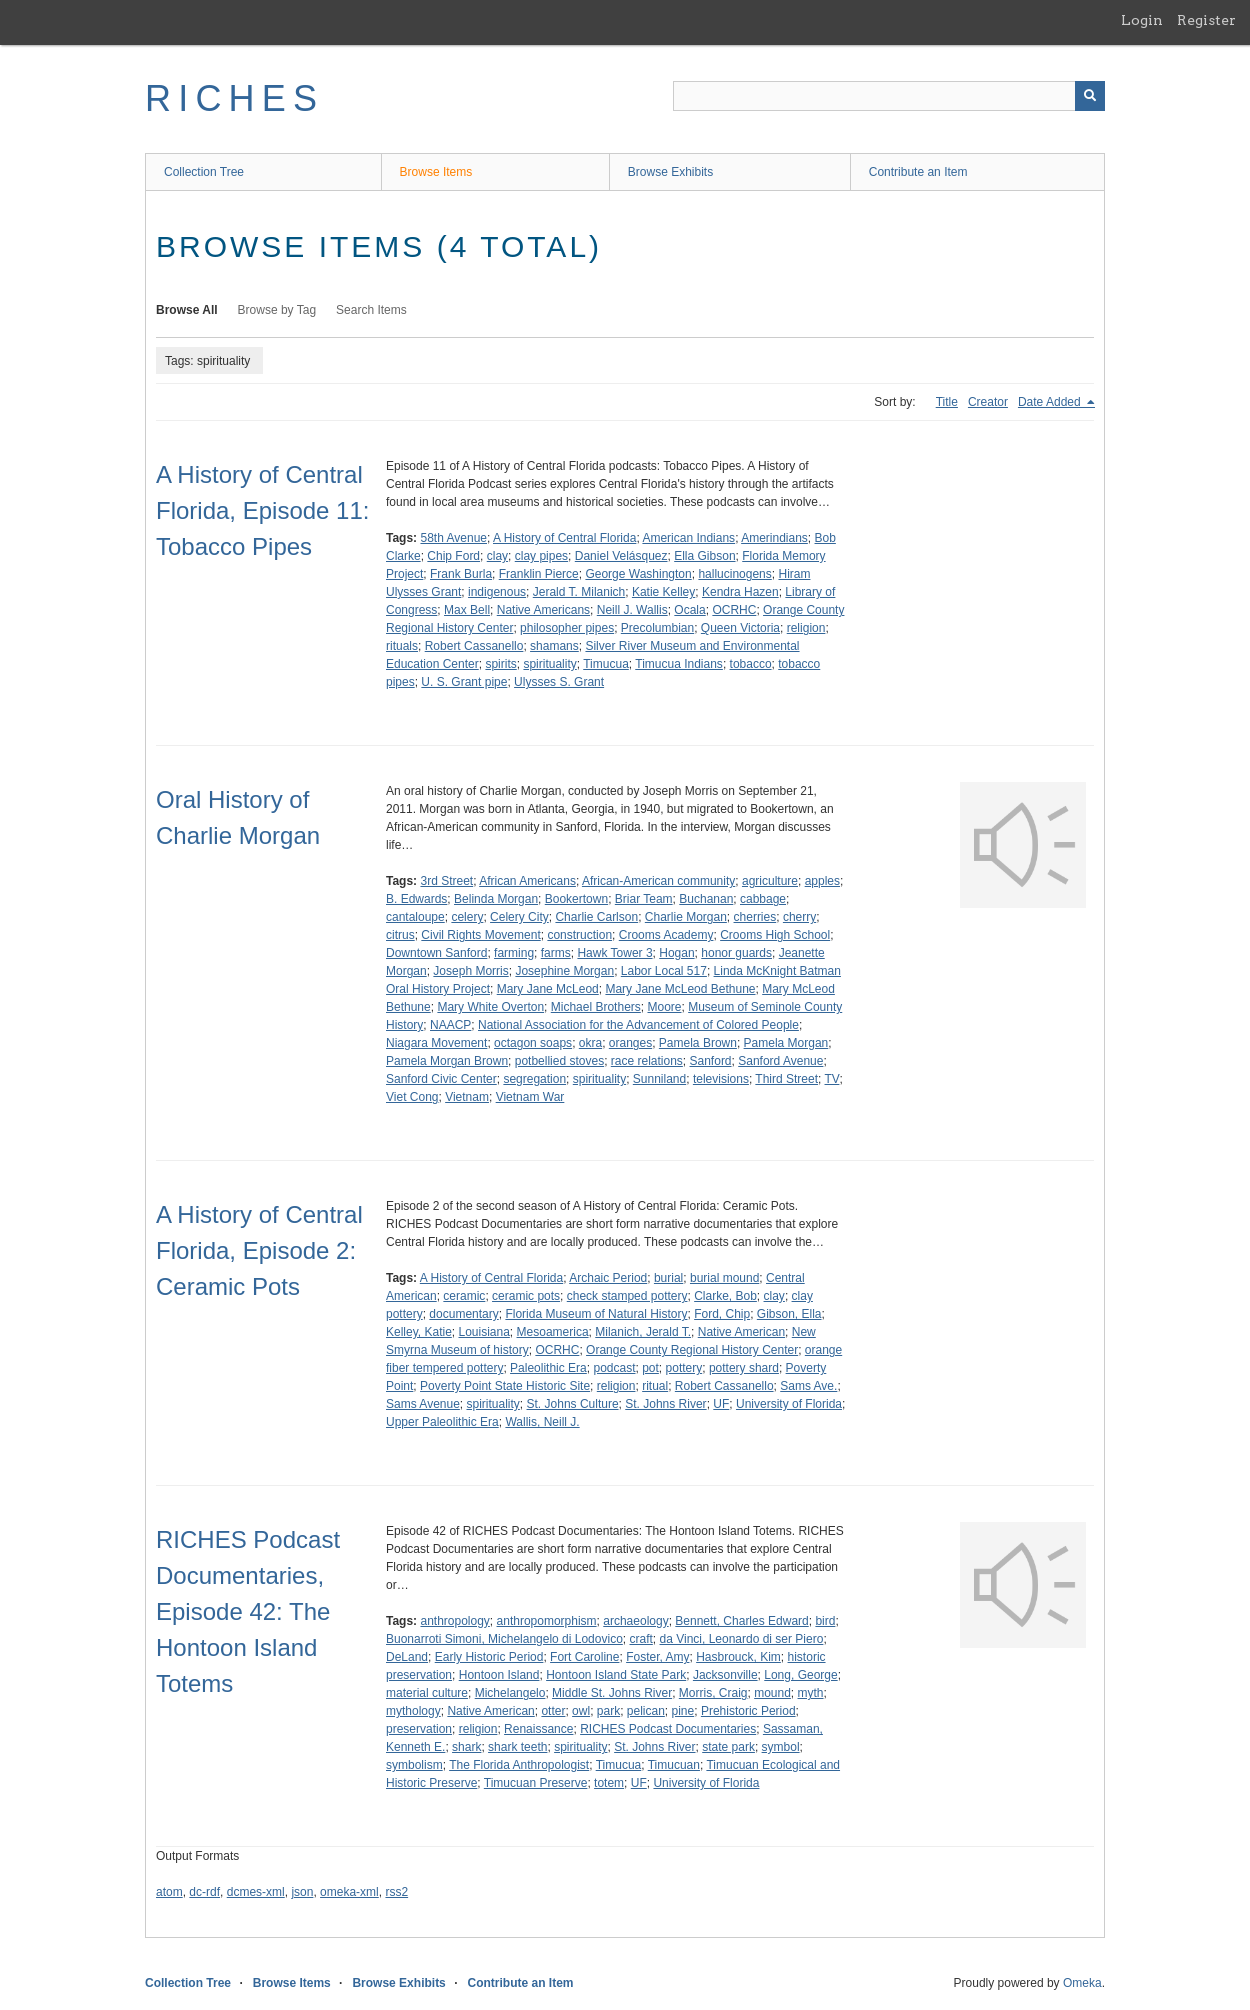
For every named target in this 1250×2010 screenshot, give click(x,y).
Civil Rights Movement (480, 935)
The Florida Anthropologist (519, 1765)
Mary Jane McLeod (548, 989)
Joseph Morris (470, 971)
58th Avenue (453, 538)
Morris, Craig (713, 1693)
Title (947, 402)
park (608, 1711)
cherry (799, 917)
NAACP (450, 1025)
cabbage (763, 899)
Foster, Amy (657, 1657)
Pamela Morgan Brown (447, 1061)
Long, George (800, 1675)
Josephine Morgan (564, 971)
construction (579, 935)
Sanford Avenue (780, 1061)
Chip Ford (453, 556)
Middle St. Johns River (612, 1693)
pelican (646, 1711)
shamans (554, 646)
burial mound (724, 1278)
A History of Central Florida (564, 538)
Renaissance (538, 1729)
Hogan (676, 953)
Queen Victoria (740, 628)
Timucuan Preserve (536, 1783)
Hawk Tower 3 (614, 953)
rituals (402, 646)
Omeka (1082, 1983)
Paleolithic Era (548, 1368)
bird (825, 1621)
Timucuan (674, 1765)
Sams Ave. (808, 1386)
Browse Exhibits (670, 172)
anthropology (454, 1621)
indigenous (497, 592)
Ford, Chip (722, 1314)
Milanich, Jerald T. (643, 1332)
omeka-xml (349, 1892)
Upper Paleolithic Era (442, 1422)
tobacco (751, 664)
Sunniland (659, 1079)
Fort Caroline (584, 1657)
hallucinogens (734, 574)
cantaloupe (415, 917)
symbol (781, 1747)
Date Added (1051, 402)
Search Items (371, 310)
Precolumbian (657, 628)
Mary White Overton (490, 1007)
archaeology (635, 1621)
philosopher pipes (567, 628)
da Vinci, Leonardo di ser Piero (742, 1639)
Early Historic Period (489, 1657)
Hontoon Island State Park (616, 1675)
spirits (500, 664)
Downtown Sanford (436, 953)
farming (514, 953)
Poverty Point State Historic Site (505, 1386)
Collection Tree (204, 172)
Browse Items (436, 172)
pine (683, 1711)
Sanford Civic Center (441, 1079)
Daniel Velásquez (621, 556)
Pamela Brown (698, 1043)
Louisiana (483, 1332)
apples (822, 881)
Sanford (711, 1061)
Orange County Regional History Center (692, 1350)
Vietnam (467, 1097)
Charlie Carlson (596, 917)
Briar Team (644, 899)
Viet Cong (412, 1097)
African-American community (658, 881)
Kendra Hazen (740, 592)
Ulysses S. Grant (559, 682)
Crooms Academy (666, 935)
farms (556, 953)
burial (668, 1278)
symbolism (414, 1765)
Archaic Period (608, 1278)
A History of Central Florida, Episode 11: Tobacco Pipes (262, 510)
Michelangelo (510, 1693)
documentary (463, 1314)
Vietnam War (530, 1097)
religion (806, 628)
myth (811, 1693)
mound (772, 1693)
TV (832, 1079)
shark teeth (517, 1747)
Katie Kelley (663, 592)
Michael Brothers (596, 1007)
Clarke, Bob (725, 1296)
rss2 (396, 1892)
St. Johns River (665, 1404)
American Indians (688, 538)
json (302, 1892)
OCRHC (734, 610)
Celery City (519, 917)
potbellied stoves (559, 1061)
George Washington (638, 574)
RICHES (234, 98)
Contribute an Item (918, 172)
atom (169, 1892)
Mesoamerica (553, 1332)
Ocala (689, 610)
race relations (647, 1061)
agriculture (770, 881)
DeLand (407, 1657)
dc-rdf (204, 1892)
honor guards (736, 953)
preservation (419, 1729)
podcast (614, 1368)
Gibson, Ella (789, 1314)
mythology (413, 1711)
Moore (664, 1007)
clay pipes (541, 556)
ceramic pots (526, 1296)
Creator (988, 402)
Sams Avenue (423, 1404)
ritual (655, 1386)
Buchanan (706, 899)
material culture (427, 1693)
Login (1142, 20)
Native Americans (543, 610)
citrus (400, 935)
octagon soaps (533, 1043)
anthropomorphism (547, 1621)
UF (721, 1404)
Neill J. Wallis (632, 610)
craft (640, 1639)
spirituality (549, 664)
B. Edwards (416, 899)
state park (728, 1747)
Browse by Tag (277, 310)
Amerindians (774, 538)
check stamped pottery (627, 1296)
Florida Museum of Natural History (596, 1314)
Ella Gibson (704, 556)
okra (590, 1043)
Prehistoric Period (748, 1711)
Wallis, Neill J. (542, 1422)
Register (1206, 20)
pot (650, 1368)
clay (497, 556)
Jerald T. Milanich (579, 592)
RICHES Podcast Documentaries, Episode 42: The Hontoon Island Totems (248, 1611)
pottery (684, 1368)
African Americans (527, 881)
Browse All (187, 310)
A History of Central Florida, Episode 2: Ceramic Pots (259, 1250)
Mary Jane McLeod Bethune (680, 989)
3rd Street (446, 881)
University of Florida (789, 1404)
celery (467, 917)
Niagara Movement (436, 1043)
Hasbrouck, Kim (738, 1657)
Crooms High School (775, 935)
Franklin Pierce (539, 574)
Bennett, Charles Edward (741, 1621)
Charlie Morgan (686, 917)
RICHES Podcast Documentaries (668, 1729)
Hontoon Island (499, 1675)
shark (466, 1747)
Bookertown (576, 899)
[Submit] (1090, 96)
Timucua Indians (679, 664)
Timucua (606, 664)
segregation (534, 1079)
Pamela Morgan (786, 1043)
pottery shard (744, 1368)
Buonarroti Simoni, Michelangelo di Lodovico (504, 1639)
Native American (741, 1332)
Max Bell (467, 610)
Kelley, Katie (419, 1332)
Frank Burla (461, 574)
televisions (721, 1079)
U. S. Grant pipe (464, 682)
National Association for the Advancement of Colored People (638, 1025)
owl (581, 1711)
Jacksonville (725, 1675)
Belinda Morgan (496, 899)
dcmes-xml (256, 1892)
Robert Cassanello (474, 646)
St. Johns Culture (573, 1404)
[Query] (889, 96)
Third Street (786, 1079)
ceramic (464, 1296)
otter (553, 1711)
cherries (755, 917)
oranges (630, 1043)
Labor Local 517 (664, 971)
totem (609, 1783)
